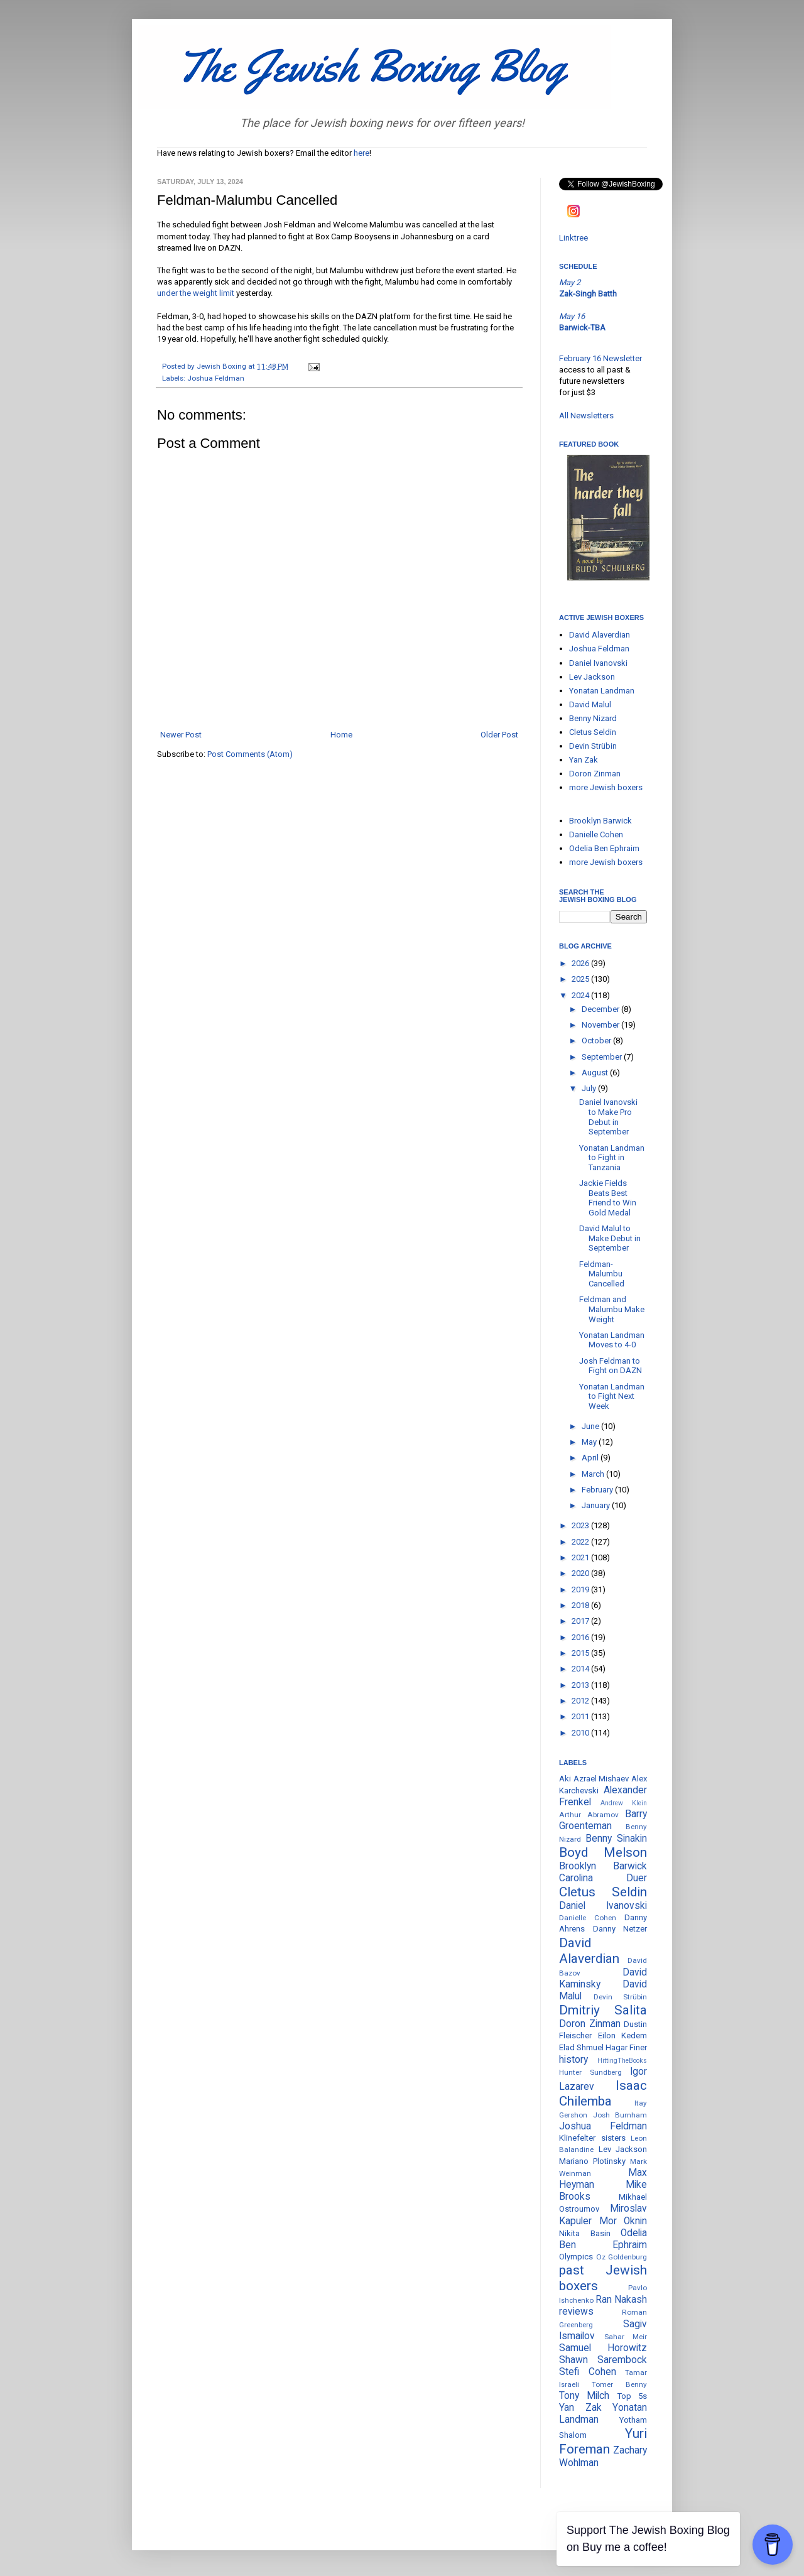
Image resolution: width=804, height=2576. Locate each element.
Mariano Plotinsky (592, 2161)
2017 (581, 1621)
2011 (581, 1716)
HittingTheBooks (622, 2061)
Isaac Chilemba (603, 2093)
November (601, 1025)
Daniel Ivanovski (598, 663)
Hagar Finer (626, 2047)
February (598, 1489)
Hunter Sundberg (590, 2072)
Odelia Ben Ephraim (604, 848)
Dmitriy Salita (603, 2010)
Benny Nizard (593, 718)
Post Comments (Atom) (250, 754)
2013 (581, 1685)
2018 (581, 1605)
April (591, 1457)
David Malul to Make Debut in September (610, 1238)
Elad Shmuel (581, 2047)
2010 (581, 1732)
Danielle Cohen (596, 834)
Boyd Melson (603, 1852)
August (596, 1072)
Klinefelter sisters (592, 2138)
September (603, 1057)
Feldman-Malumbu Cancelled (601, 1273)
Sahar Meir (626, 2336)
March (594, 1474)
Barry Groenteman (603, 1820)
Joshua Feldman (215, 378)
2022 (581, 1541)
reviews (576, 2311)
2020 (581, 1573)
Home (341, 734)
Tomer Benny (619, 2384)
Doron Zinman (595, 773)
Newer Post (181, 734)
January (597, 1505)
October (597, 1040)
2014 (581, 1668)
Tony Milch (584, 2395)
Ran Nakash (621, 2299)
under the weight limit (195, 293)
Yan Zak (583, 759)
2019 (581, 1589)
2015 (581, 1653)
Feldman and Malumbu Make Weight (611, 1309)
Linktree (573, 237)
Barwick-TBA (582, 327)
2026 (581, 963)
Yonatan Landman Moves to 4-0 (611, 1340)
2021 (581, 1557)
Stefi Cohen (587, 2372)
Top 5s (632, 2396)
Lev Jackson (592, 677)
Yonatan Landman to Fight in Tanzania (611, 1157)
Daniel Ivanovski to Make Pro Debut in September (608, 1116)
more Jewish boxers (606, 787)
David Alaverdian (599, 634)
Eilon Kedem (623, 2035)
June (591, 1426)
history (573, 2059)
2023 (581, 1525)
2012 (581, 1700)
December (601, 1009)
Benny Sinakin (616, 1838)
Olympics (576, 2256)
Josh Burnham (620, 2115)
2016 (581, 1637)
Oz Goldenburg (622, 2257)
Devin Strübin (593, 746)
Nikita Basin (585, 2233)
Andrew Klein (623, 1803)
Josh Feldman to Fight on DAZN (610, 1366)
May (590, 1442)
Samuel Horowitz (603, 2348)
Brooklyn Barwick (600, 820)
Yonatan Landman (601, 690)
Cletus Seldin (592, 732)
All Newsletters (586, 415)
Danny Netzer (620, 1928)
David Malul (590, 704)
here (361, 153)
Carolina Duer (603, 1878)
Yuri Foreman (603, 2441)
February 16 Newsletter (600, 358)
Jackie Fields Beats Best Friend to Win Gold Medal (607, 1197)
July (590, 1088)
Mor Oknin (623, 2221)
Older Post (499, 734)
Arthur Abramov (589, 1814)
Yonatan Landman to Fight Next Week (611, 1396)
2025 (581, 979)
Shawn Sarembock (603, 2360)
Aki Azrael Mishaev (594, 1778)
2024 (581, 995)
